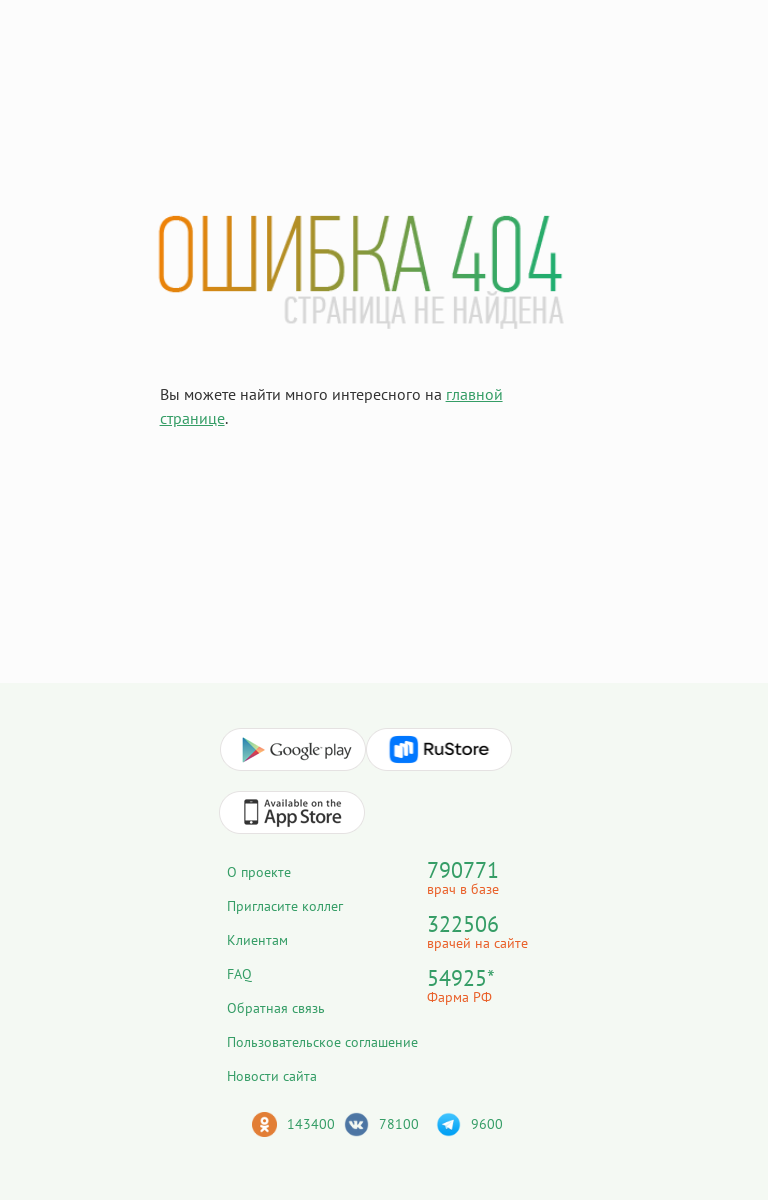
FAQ (239, 974)
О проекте (259, 872)
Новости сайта (272, 1076)
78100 (399, 1124)
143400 (311, 1124)
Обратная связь (276, 1008)
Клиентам (257, 940)
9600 (487, 1124)
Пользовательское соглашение (322, 1042)
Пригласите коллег (285, 906)
